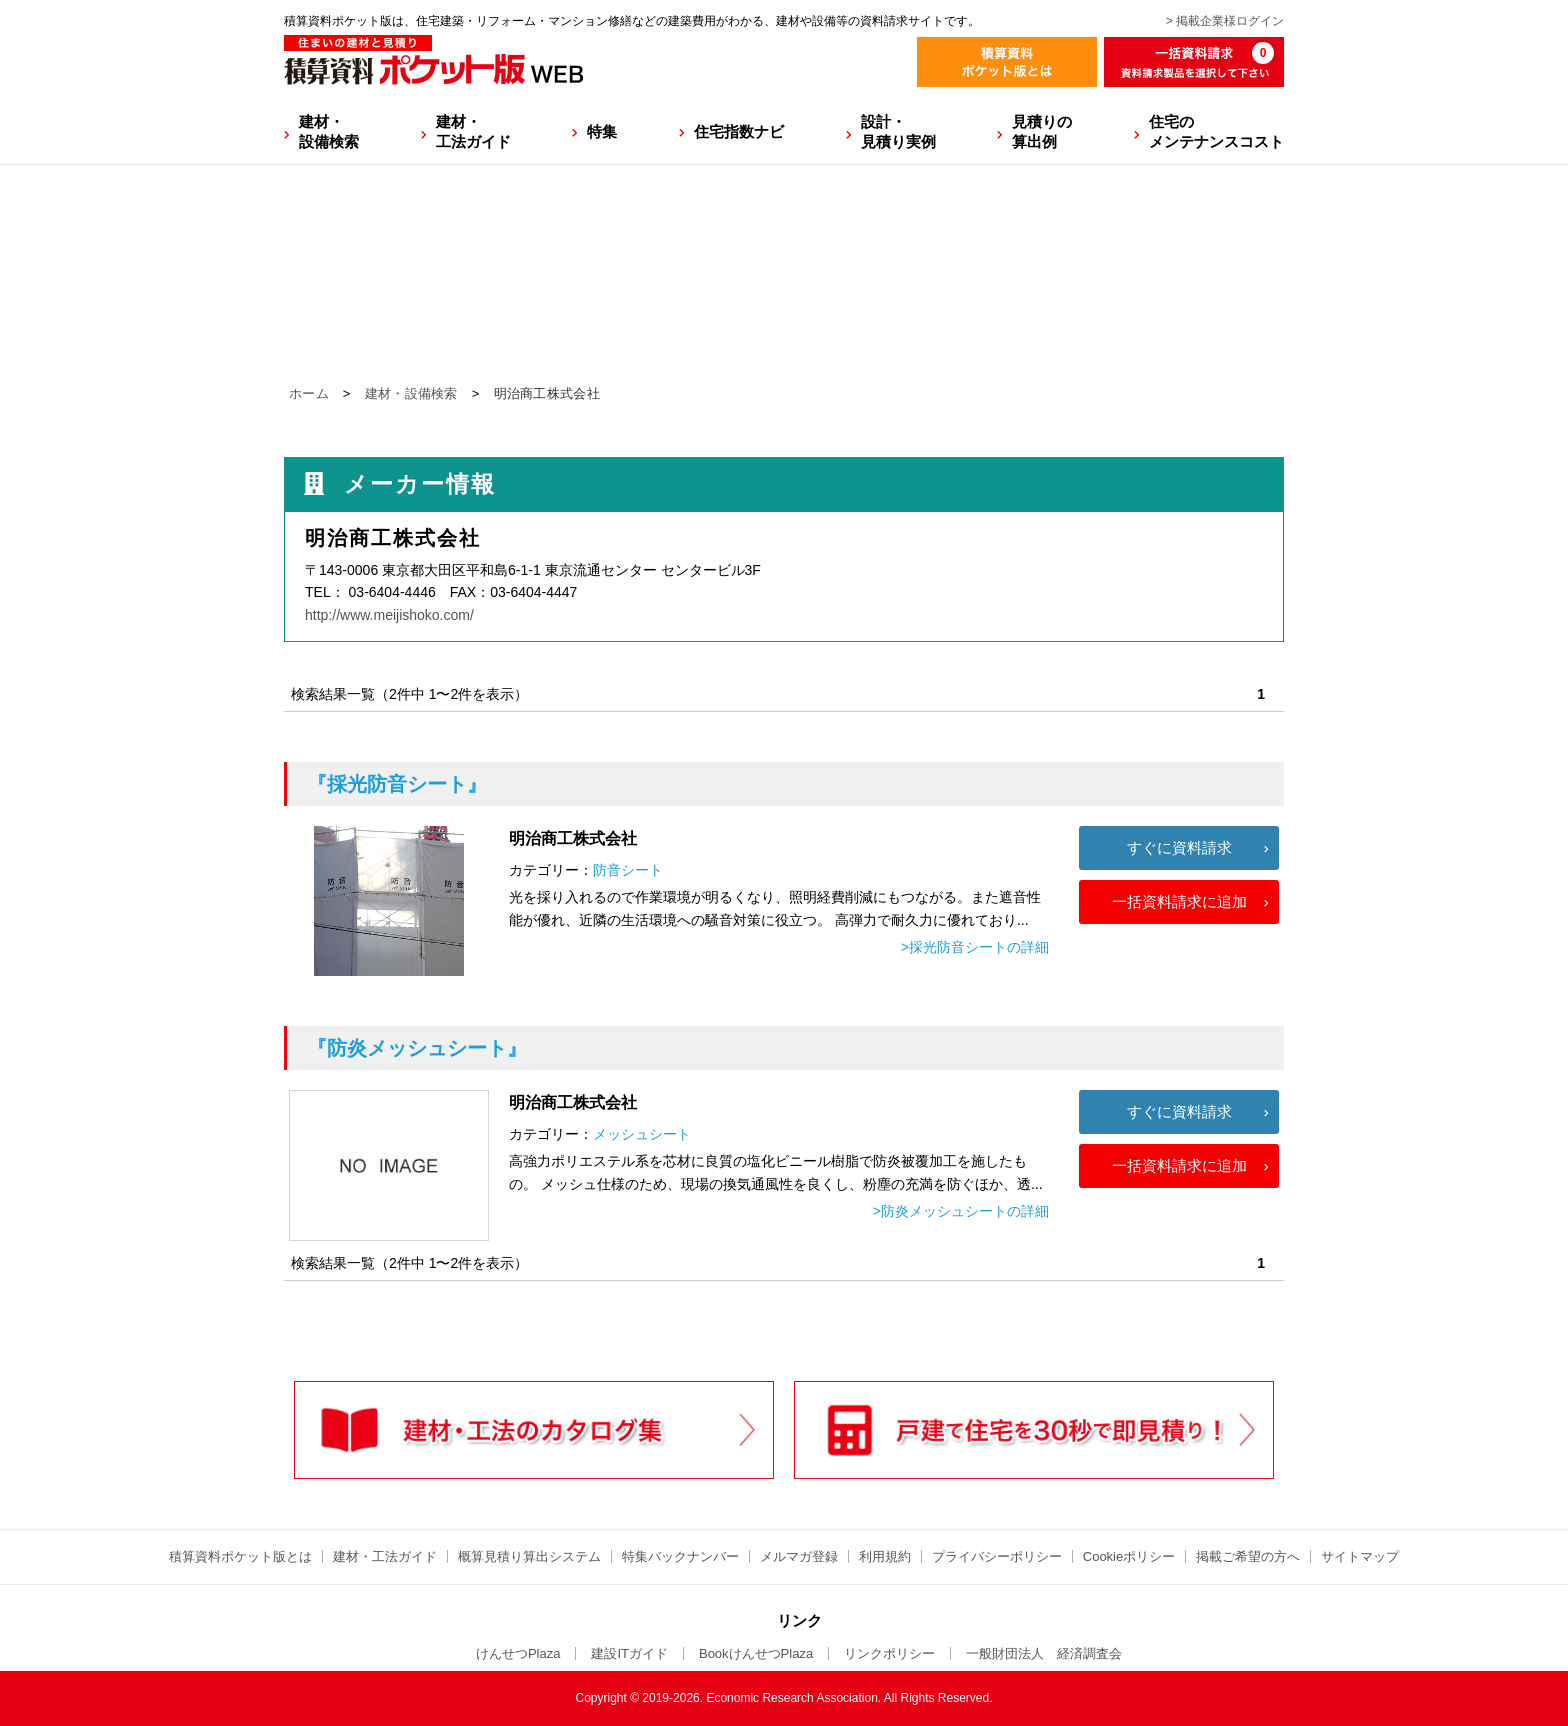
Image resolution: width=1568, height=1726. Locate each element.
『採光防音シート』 (397, 784)
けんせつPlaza (518, 1653)
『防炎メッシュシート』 (417, 1048)
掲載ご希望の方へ (1248, 1556)
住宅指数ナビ (739, 131)
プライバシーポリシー (997, 1556)
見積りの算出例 (1042, 131)
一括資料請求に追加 (1179, 901)
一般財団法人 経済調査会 (1044, 1653)
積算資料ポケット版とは (240, 1556)
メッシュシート (642, 1134)
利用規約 (885, 1556)
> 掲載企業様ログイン (1225, 21)
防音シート (628, 870)
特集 (602, 131)
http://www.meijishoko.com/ (389, 615)
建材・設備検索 (329, 131)
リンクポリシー (889, 1653)
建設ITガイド (629, 1653)
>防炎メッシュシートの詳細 (961, 1211)
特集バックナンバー (680, 1556)
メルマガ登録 (799, 1556)
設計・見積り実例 (898, 131)
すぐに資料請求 (1179, 847)
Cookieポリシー (1129, 1556)
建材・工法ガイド (473, 131)
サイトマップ (1360, 1556)
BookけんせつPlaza (756, 1653)
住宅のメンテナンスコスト (1216, 131)
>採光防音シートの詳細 (975, 947)
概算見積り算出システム (529, 1556)
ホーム (309, 393)
